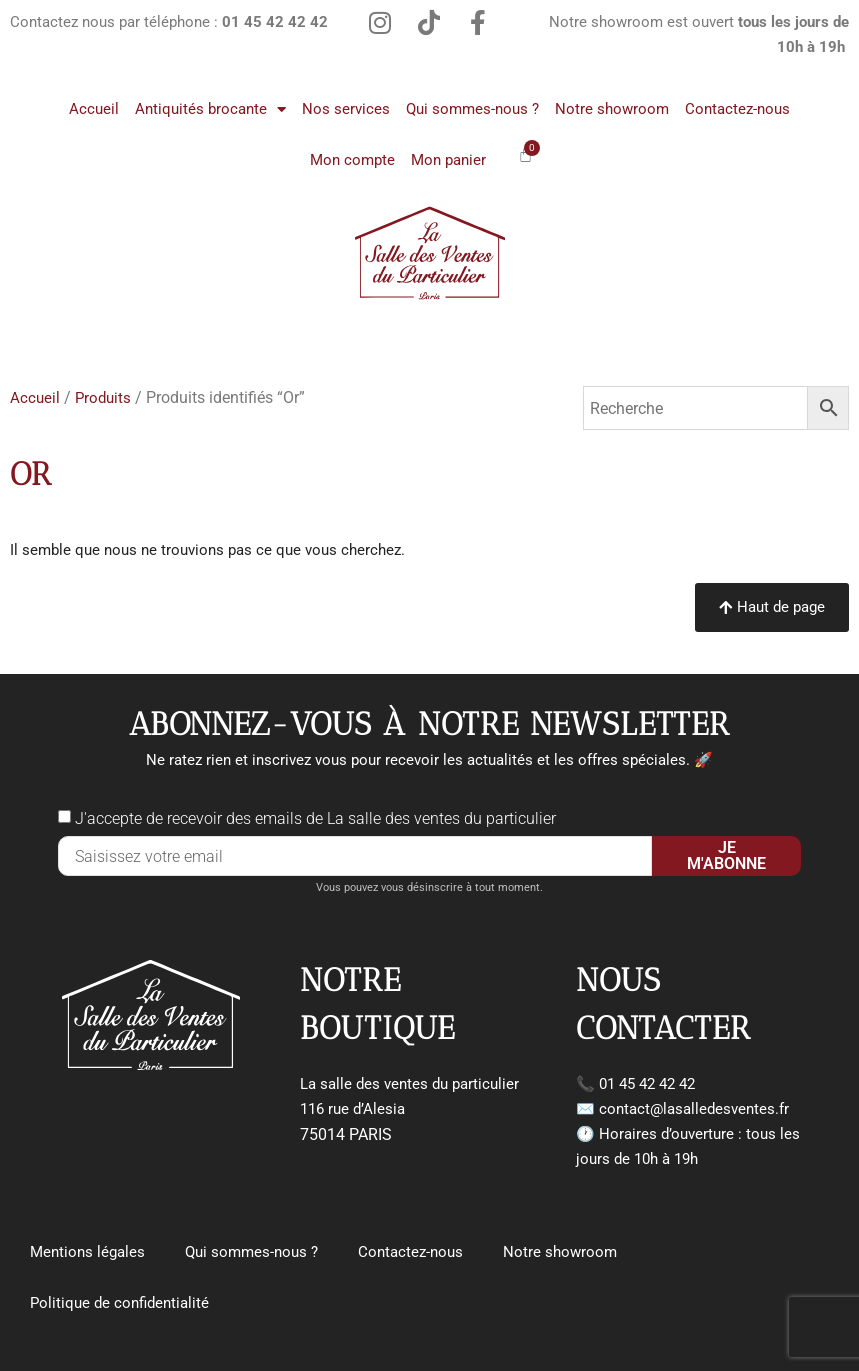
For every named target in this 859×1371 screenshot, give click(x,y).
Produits (103, 398)
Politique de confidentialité (119, 1303)
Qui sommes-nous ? (472, 109)
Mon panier (448, 160)
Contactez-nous (737, 109)
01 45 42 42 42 (647, 1084)
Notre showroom (612, 109)
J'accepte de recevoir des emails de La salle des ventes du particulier (315, 818)
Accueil (94, 109)
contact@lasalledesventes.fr (694, 1109)
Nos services (346, 109)
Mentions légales (87, 1252)
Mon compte (352, 160)
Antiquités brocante (210, 109)
